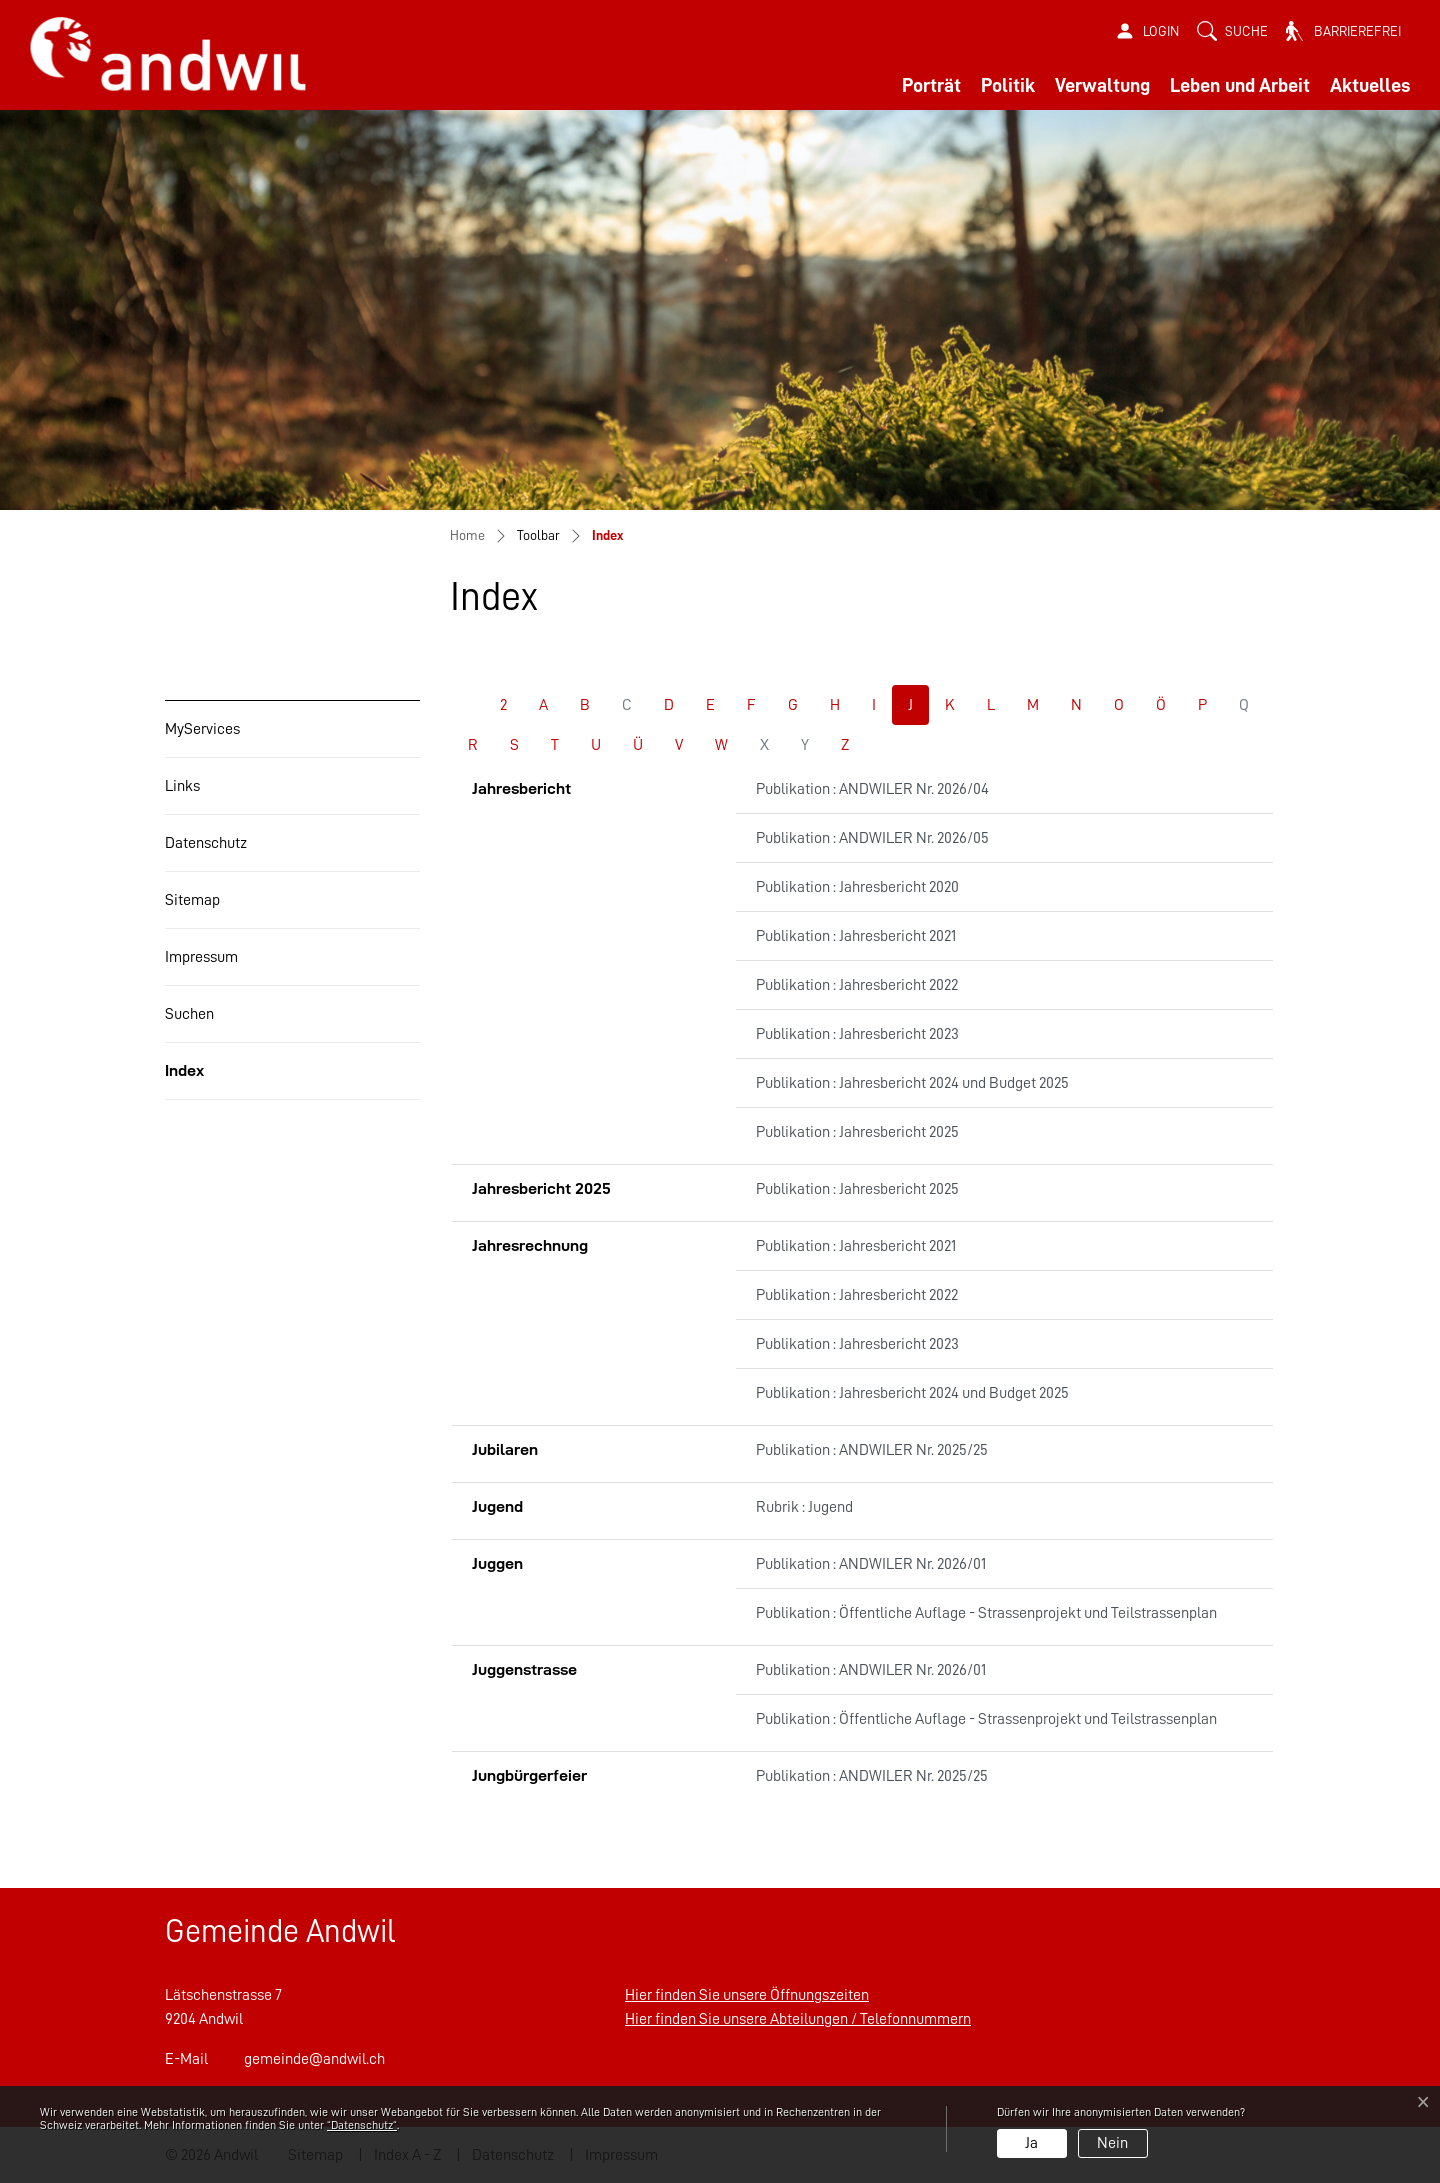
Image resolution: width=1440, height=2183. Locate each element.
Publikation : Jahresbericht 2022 (857, 985)
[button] (1232, 31)
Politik (1008, 85)
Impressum (201, 957)
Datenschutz (206, 843)
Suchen (189, 1014)
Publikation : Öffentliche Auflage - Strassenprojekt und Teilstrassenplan (986, 1613)
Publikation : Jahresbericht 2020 (857, 887)
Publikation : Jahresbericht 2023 (857, 1034)
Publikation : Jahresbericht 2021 (856, 936)
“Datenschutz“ (362, 2125)
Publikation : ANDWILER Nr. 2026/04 (872, 789)
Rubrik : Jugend (804, 1507)
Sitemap (192, 900)
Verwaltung (1102, 85)
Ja (1031, 2143)
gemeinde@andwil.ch (314, 2059)
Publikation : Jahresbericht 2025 (857, 1132)
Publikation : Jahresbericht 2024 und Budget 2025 (912, 1083)
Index (212, 1080)
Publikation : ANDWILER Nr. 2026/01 (871, 1564)
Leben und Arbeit (1240, 85)
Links (182, 786)
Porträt (931, 85)
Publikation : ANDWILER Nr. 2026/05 (872, 838)
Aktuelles (1370, 85)
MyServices (202, 729)
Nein (1112, 2143)
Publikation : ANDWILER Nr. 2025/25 (872, 1450)
